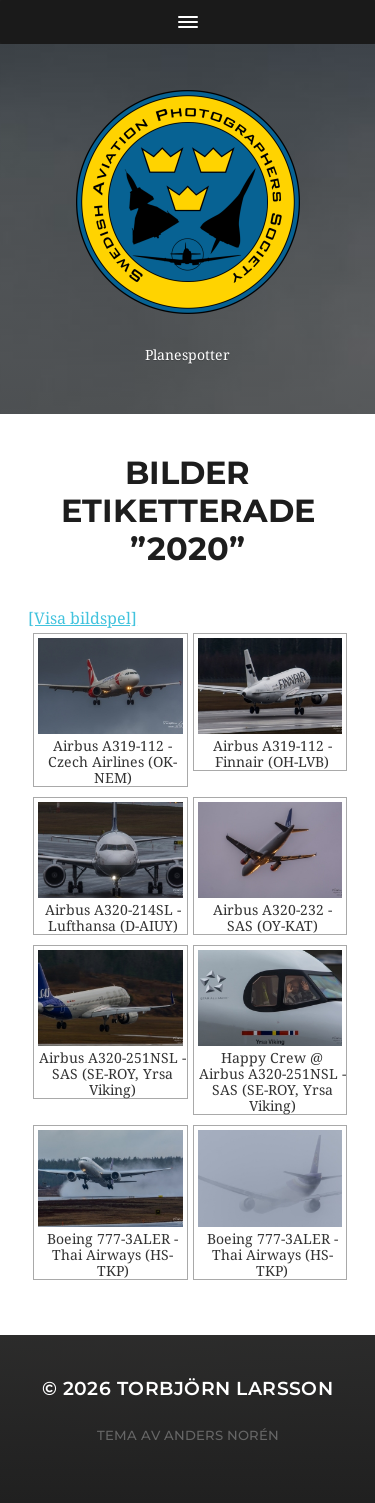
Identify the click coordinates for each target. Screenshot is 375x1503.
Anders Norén (221, 1435)
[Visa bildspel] (82, 618)
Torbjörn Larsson (225, 1388)
